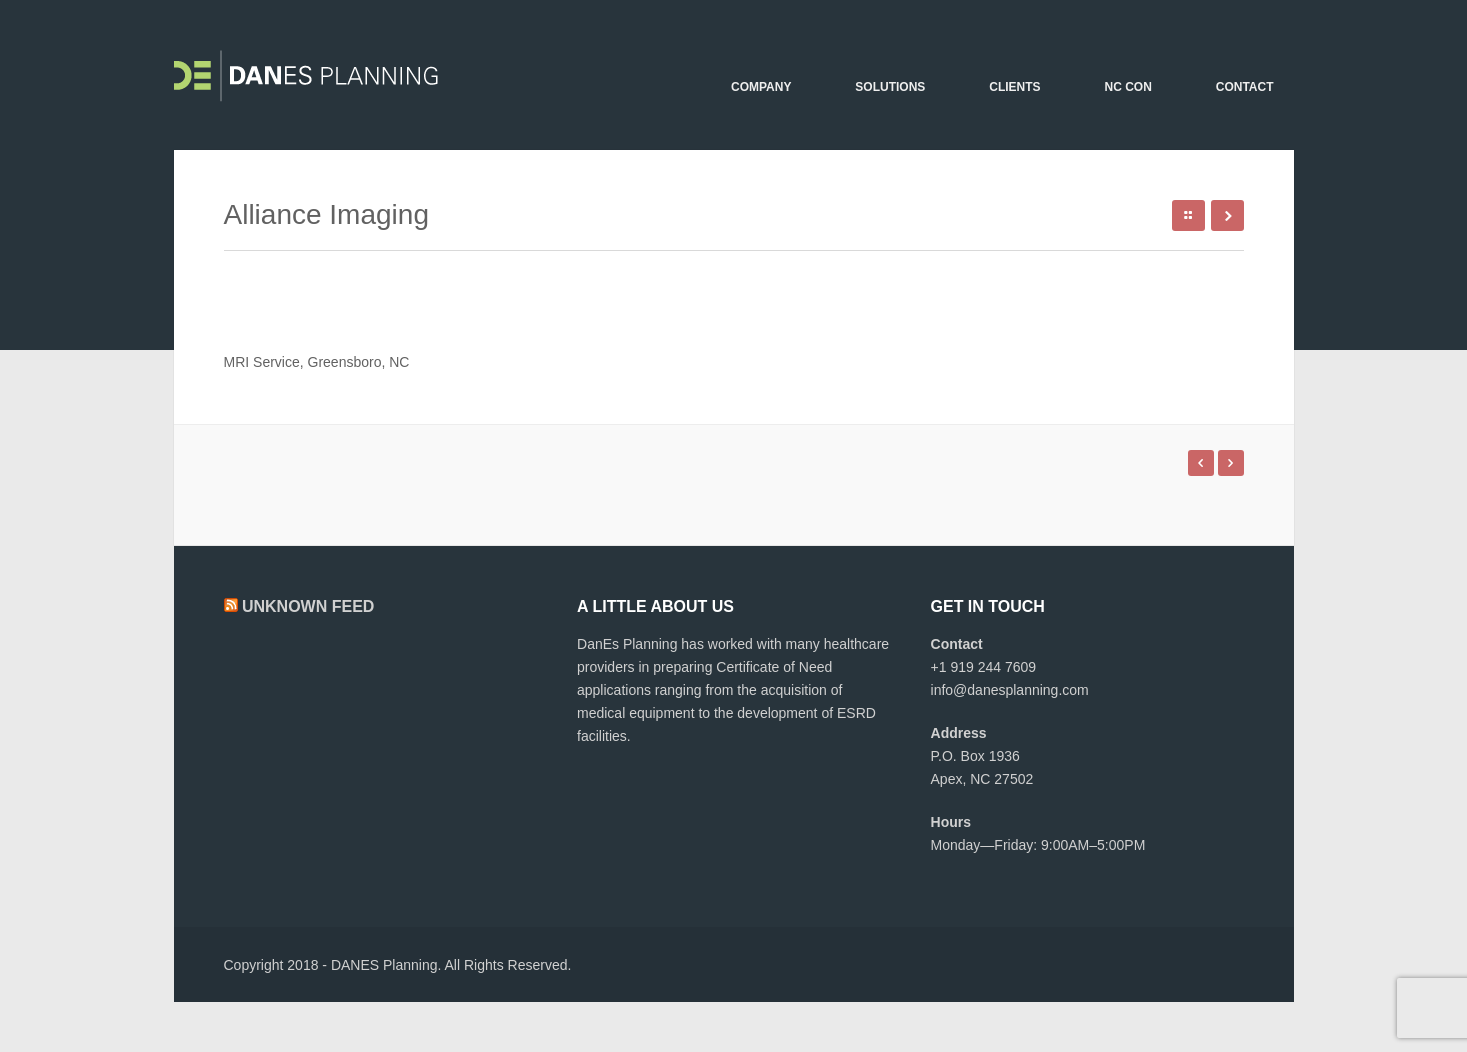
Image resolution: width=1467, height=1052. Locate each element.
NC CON (1127, 87)
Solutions (890, 87)
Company (761, 87)
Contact (1245, 87)
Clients (1014, 87)
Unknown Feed (308, 606)
